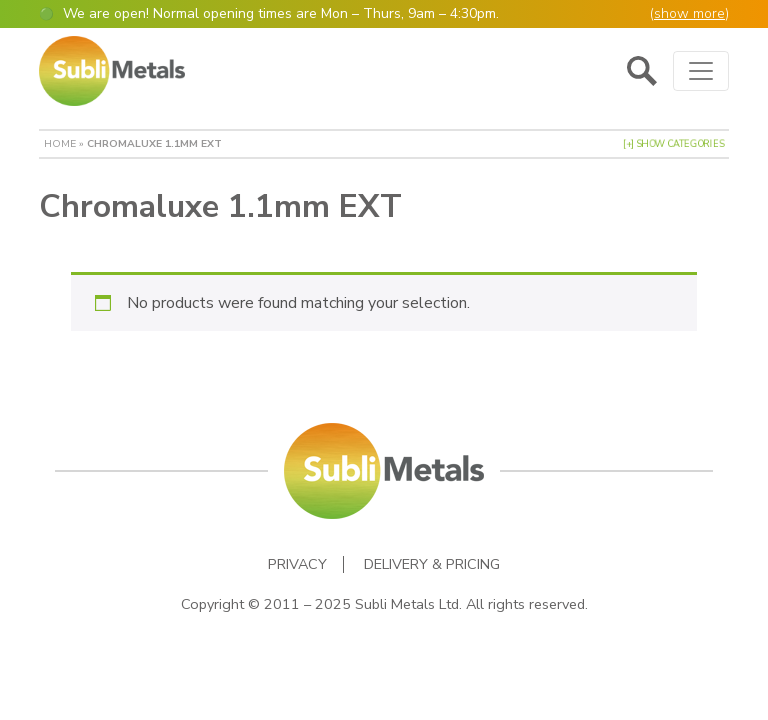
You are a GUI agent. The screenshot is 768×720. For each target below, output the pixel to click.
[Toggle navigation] (701, 71)
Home (60, 143)
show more (689, 13)
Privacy (297, 564)
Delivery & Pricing (432, 564)
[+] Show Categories (673, 144)
